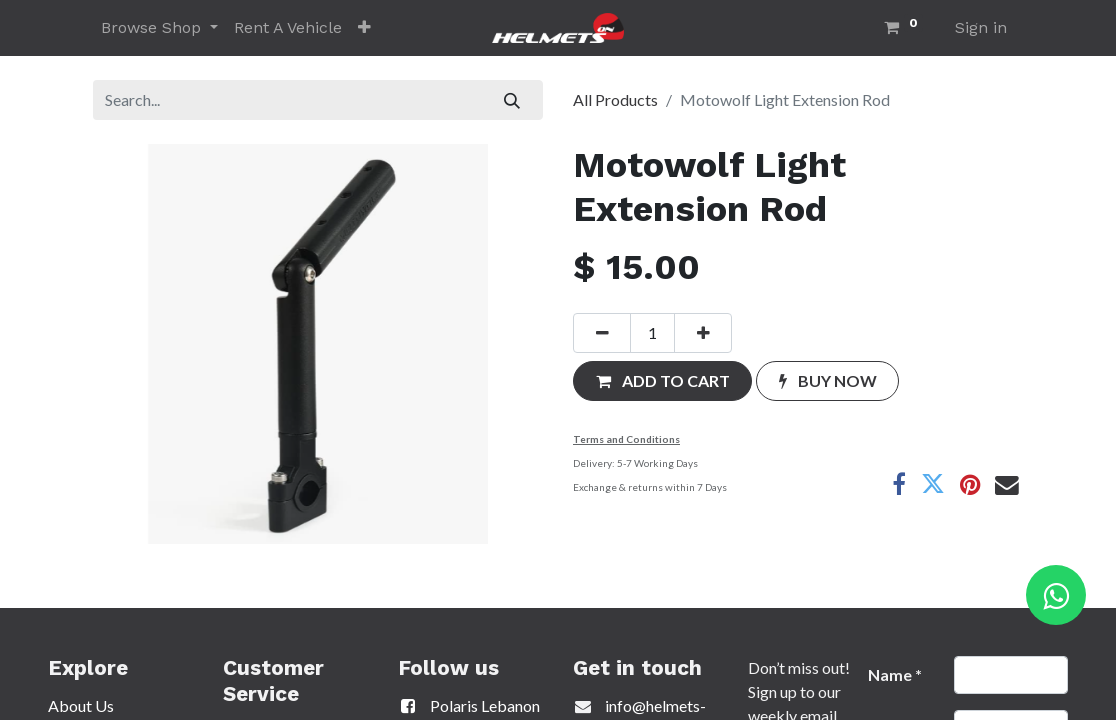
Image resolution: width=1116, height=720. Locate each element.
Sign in (981, 27)
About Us (81, 705)
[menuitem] (288, 28)
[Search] (512, 100)
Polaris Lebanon (469, 705)
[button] (364, 28)
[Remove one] (602, 333)
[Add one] (703, 333)
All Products (615, 99)
